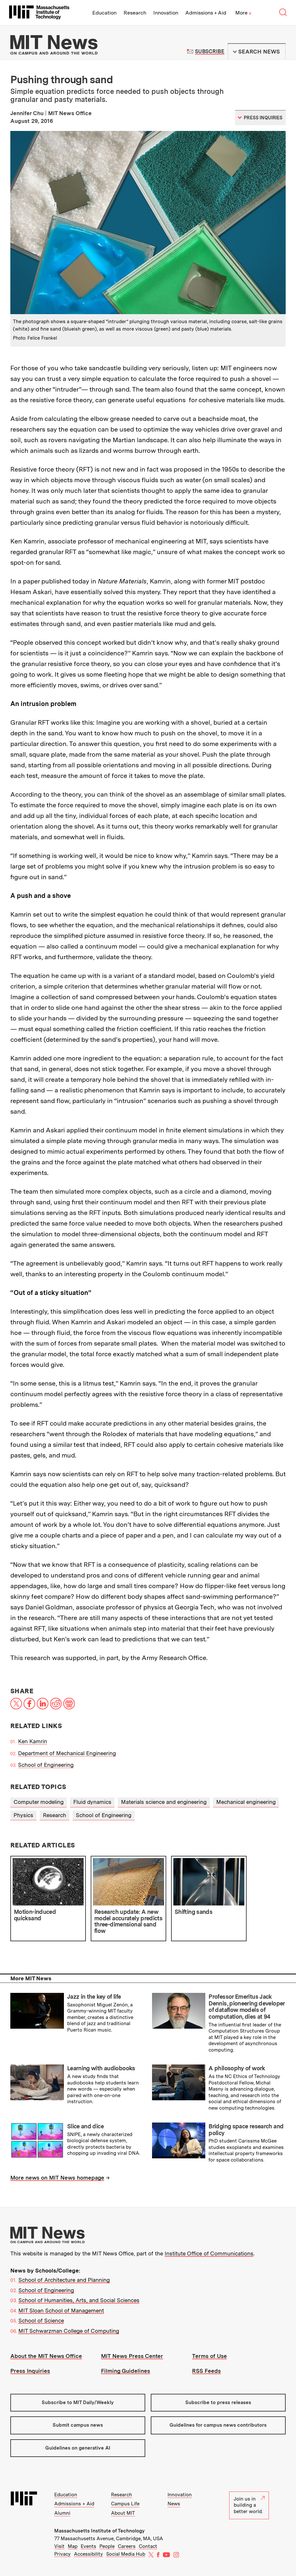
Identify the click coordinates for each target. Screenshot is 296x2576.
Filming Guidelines (125, 2371)
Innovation (165, 13)
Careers (127, 2546)
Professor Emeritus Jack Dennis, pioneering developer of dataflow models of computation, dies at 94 (246, 2006)
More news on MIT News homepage (57, 2177)
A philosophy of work (237, 2068)
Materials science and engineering (164, 1802)
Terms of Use (209, 2356)
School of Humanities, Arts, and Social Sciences (78, 2300)
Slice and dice (85, 2126)
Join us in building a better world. (249, 2505)
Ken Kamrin (32, 1741)
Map (72, 2546)
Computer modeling (39, 1802)
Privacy (62, 2554)
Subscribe (209, 51)
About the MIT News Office (46, 2356)
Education (104, 13)
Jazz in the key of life (94, 1996)
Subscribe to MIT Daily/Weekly (78, 2402)
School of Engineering (46, 1765)
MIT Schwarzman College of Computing (68, 2331)
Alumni (62, 2513)
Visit (59, 2546)
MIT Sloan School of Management (61, 2310)
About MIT (123, 2513)
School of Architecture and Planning (64, 2280)
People (107, 2546)
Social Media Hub (125, 2554)
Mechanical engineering (246, 1802)
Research (135, 13)
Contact (148, 2546)
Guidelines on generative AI (77, 2448)
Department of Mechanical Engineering (67, 1753)
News (174, 2504)
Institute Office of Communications (209, 2253)
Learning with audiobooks (101, 2068)
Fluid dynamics (92, 1802)
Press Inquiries (30, 2371)
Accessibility (88, 2554)
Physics (23, 1815)
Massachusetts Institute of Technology (99, 2531)
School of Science (41, 2320)
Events (88, 2546)
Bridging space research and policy (246, 2129)
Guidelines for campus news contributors (218, 2425)
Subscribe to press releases (218, 2402)
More (243, 13)
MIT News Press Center (132, 2356)
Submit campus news (78, 2425)
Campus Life (125, 2504)
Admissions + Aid (205, 13)
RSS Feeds (206, 2371)
